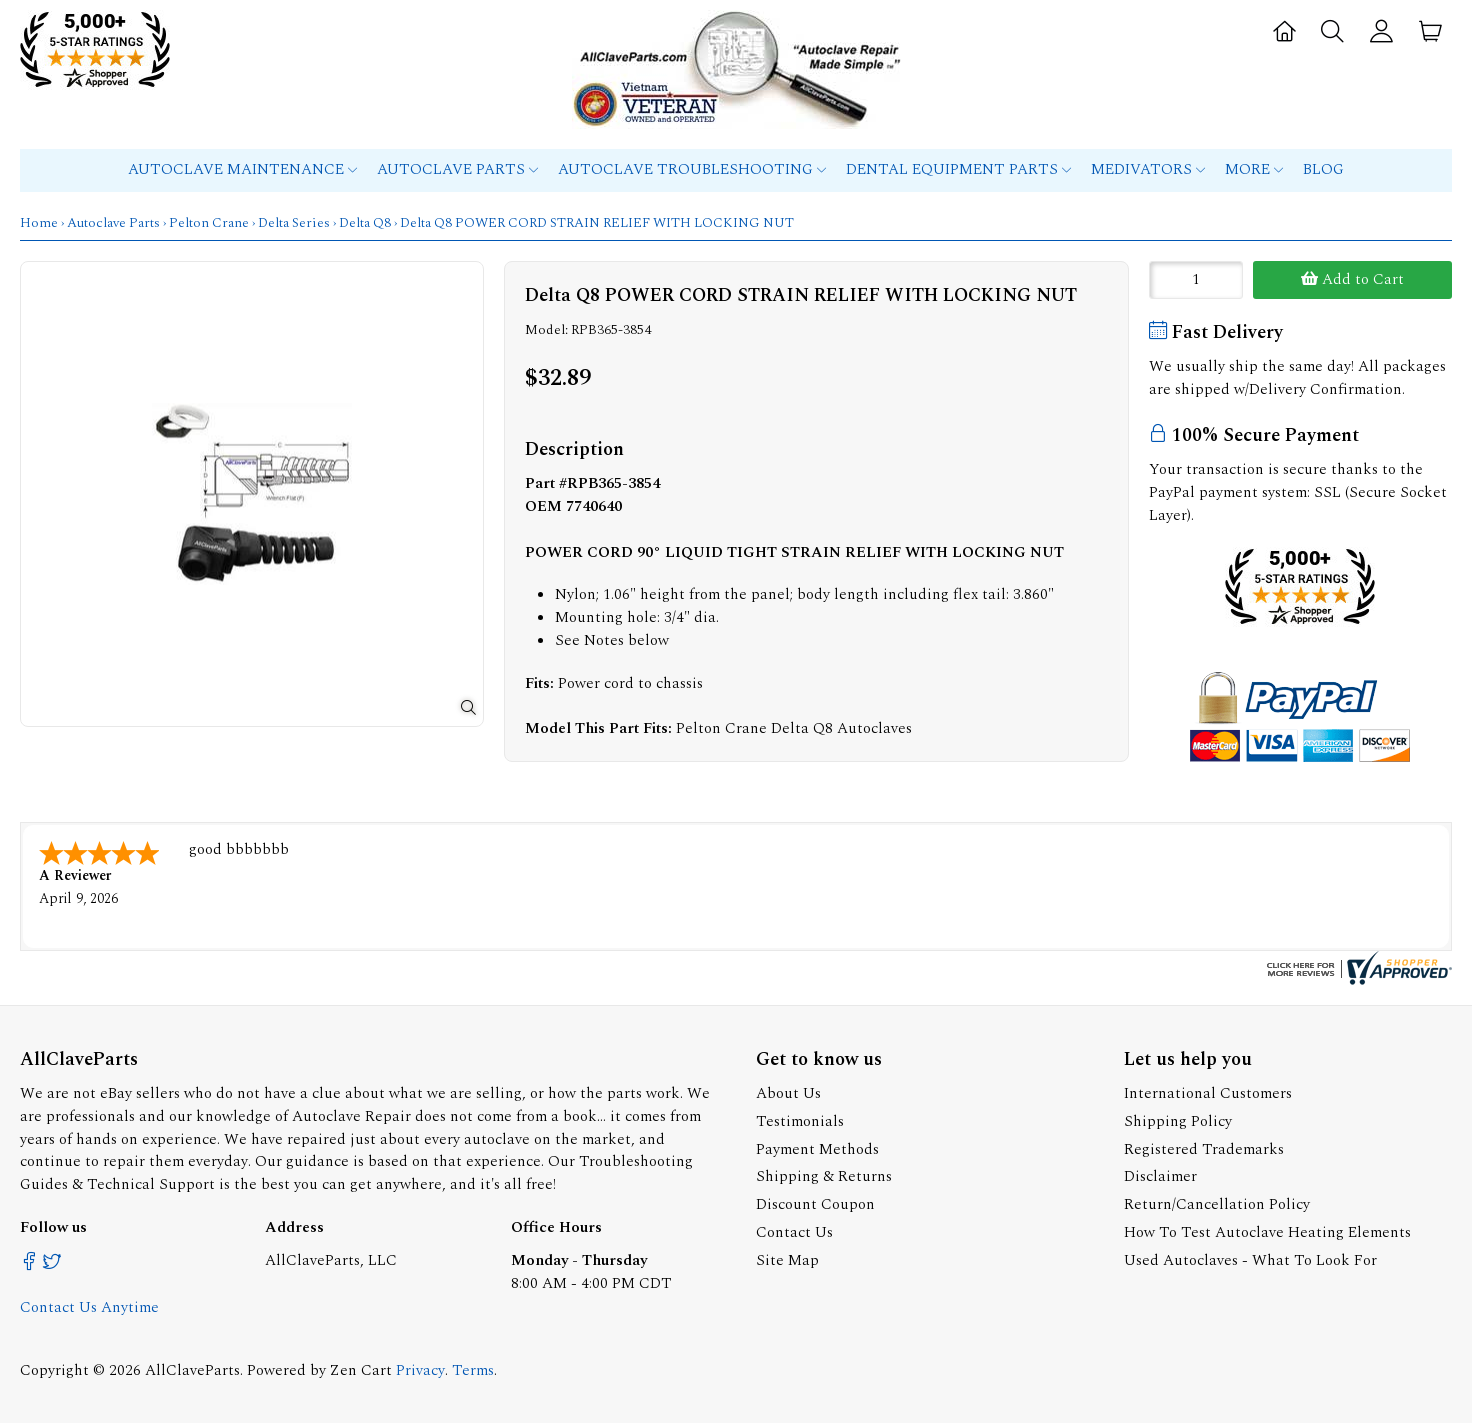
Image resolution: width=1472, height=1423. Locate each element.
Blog (1323, 169)
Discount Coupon (815, 1204)
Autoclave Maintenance (242, 169)
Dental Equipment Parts (958, 169)
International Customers (1208, 1093)
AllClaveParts (192, 1370)
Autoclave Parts (457, 169)
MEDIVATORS (1148, 169)
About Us (788, 1093)
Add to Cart (1352, 279)
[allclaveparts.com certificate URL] (1357, 980)
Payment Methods (817, 1149)
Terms (473, 1370)
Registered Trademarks (1204, 1149)
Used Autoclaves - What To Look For (1250, 1260)
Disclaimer (1160, 1176)
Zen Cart (361, 1370)
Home (39, 223)
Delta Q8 (365, 223)
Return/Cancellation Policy (1217, 1204)
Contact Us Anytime (89, 1307)
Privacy (420, 1370)
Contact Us (794, 1232)
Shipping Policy (1178, 1121)
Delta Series (294, 223)
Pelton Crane (209, 223)
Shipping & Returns (824, 1176)
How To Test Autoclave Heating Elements (1267, 1232)
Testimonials (800, 1121)
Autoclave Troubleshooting (692, 169)
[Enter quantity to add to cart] (1196, 280)
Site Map (787, 1260)
